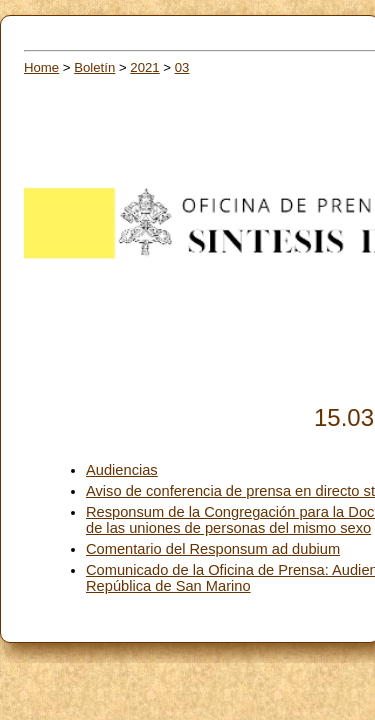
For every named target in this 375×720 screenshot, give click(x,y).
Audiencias (122, 470)
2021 (144, 67)
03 (182, 67)
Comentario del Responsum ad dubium (213, 549)
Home (41, 67)
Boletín (94, 67)
